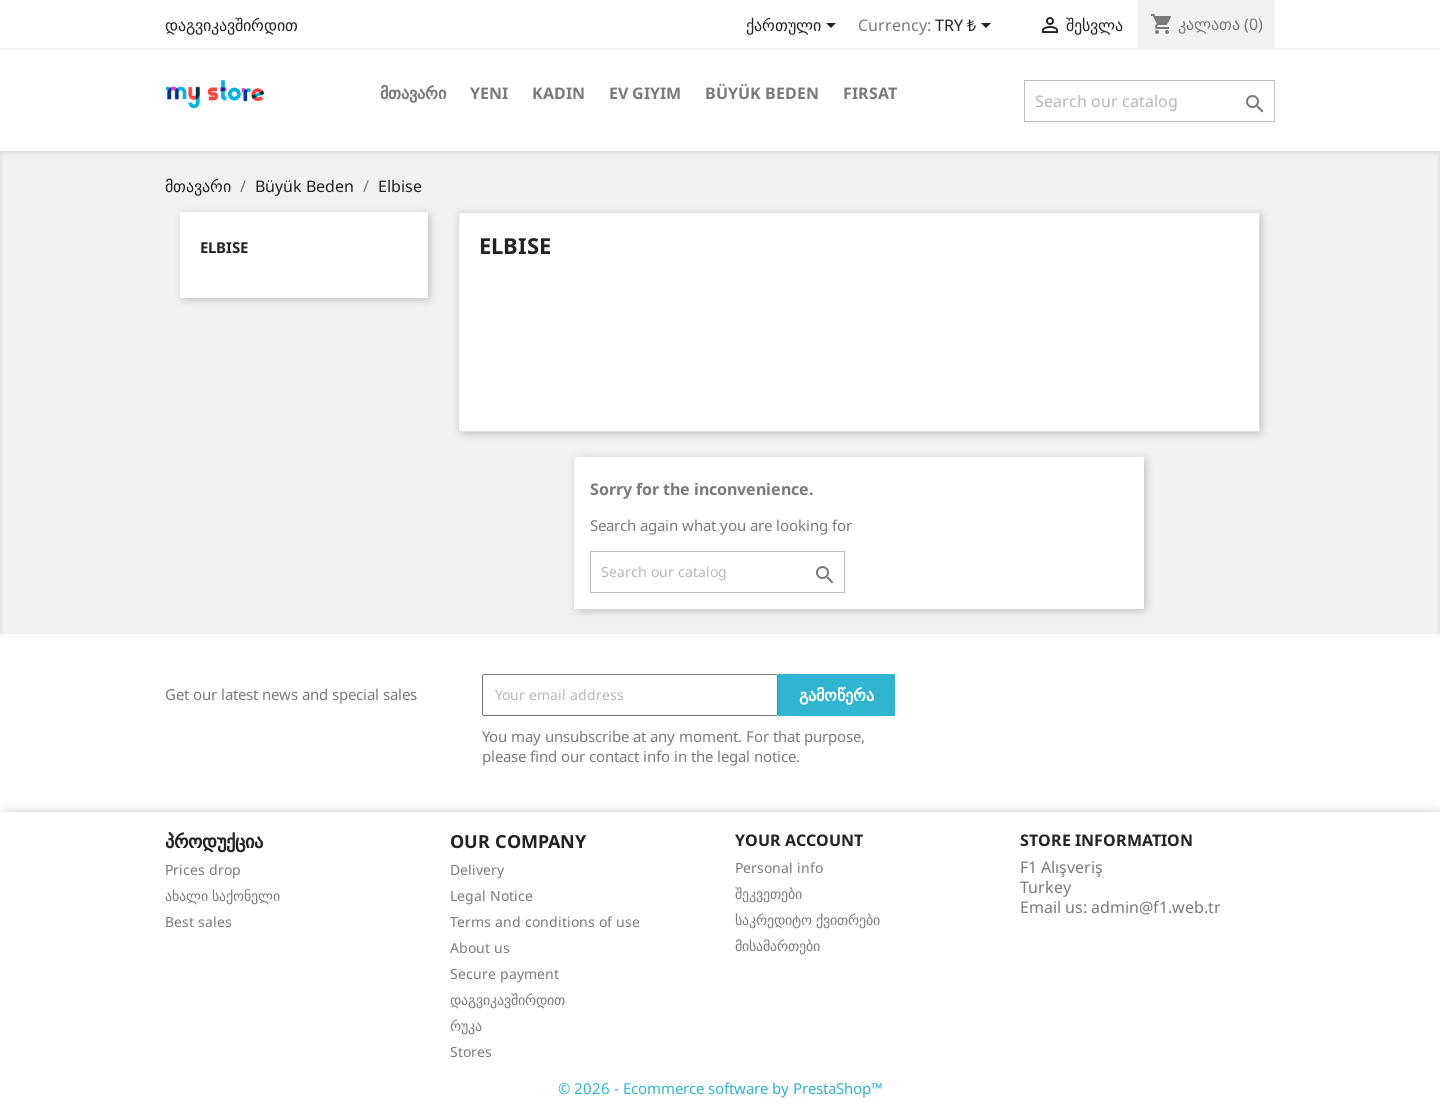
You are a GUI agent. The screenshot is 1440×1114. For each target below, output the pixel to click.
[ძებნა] (1149, 101)
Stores (471, 1051)
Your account (799, 840)
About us (480, 947)
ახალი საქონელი (222, 895)
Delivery (477, 869)
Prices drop (203, 869)
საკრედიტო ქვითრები (807, 919)
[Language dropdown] (794, 27)
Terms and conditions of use (545, 921)
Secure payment (504, 973)
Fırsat (870, 93)
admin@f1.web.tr (1156, 907)
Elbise (224, 247)
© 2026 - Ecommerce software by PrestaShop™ (720, 1088)
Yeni (489, 93)
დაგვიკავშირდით (231, 25)
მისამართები (777, 945)
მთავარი (413, 93)
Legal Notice (491, 895)
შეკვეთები (768, 893)
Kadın (558, 93)
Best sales (198, 921)
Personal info (779, 867)
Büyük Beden (762, 93)
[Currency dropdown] (966, 27)
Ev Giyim (645, 93)
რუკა (466, 1025)
